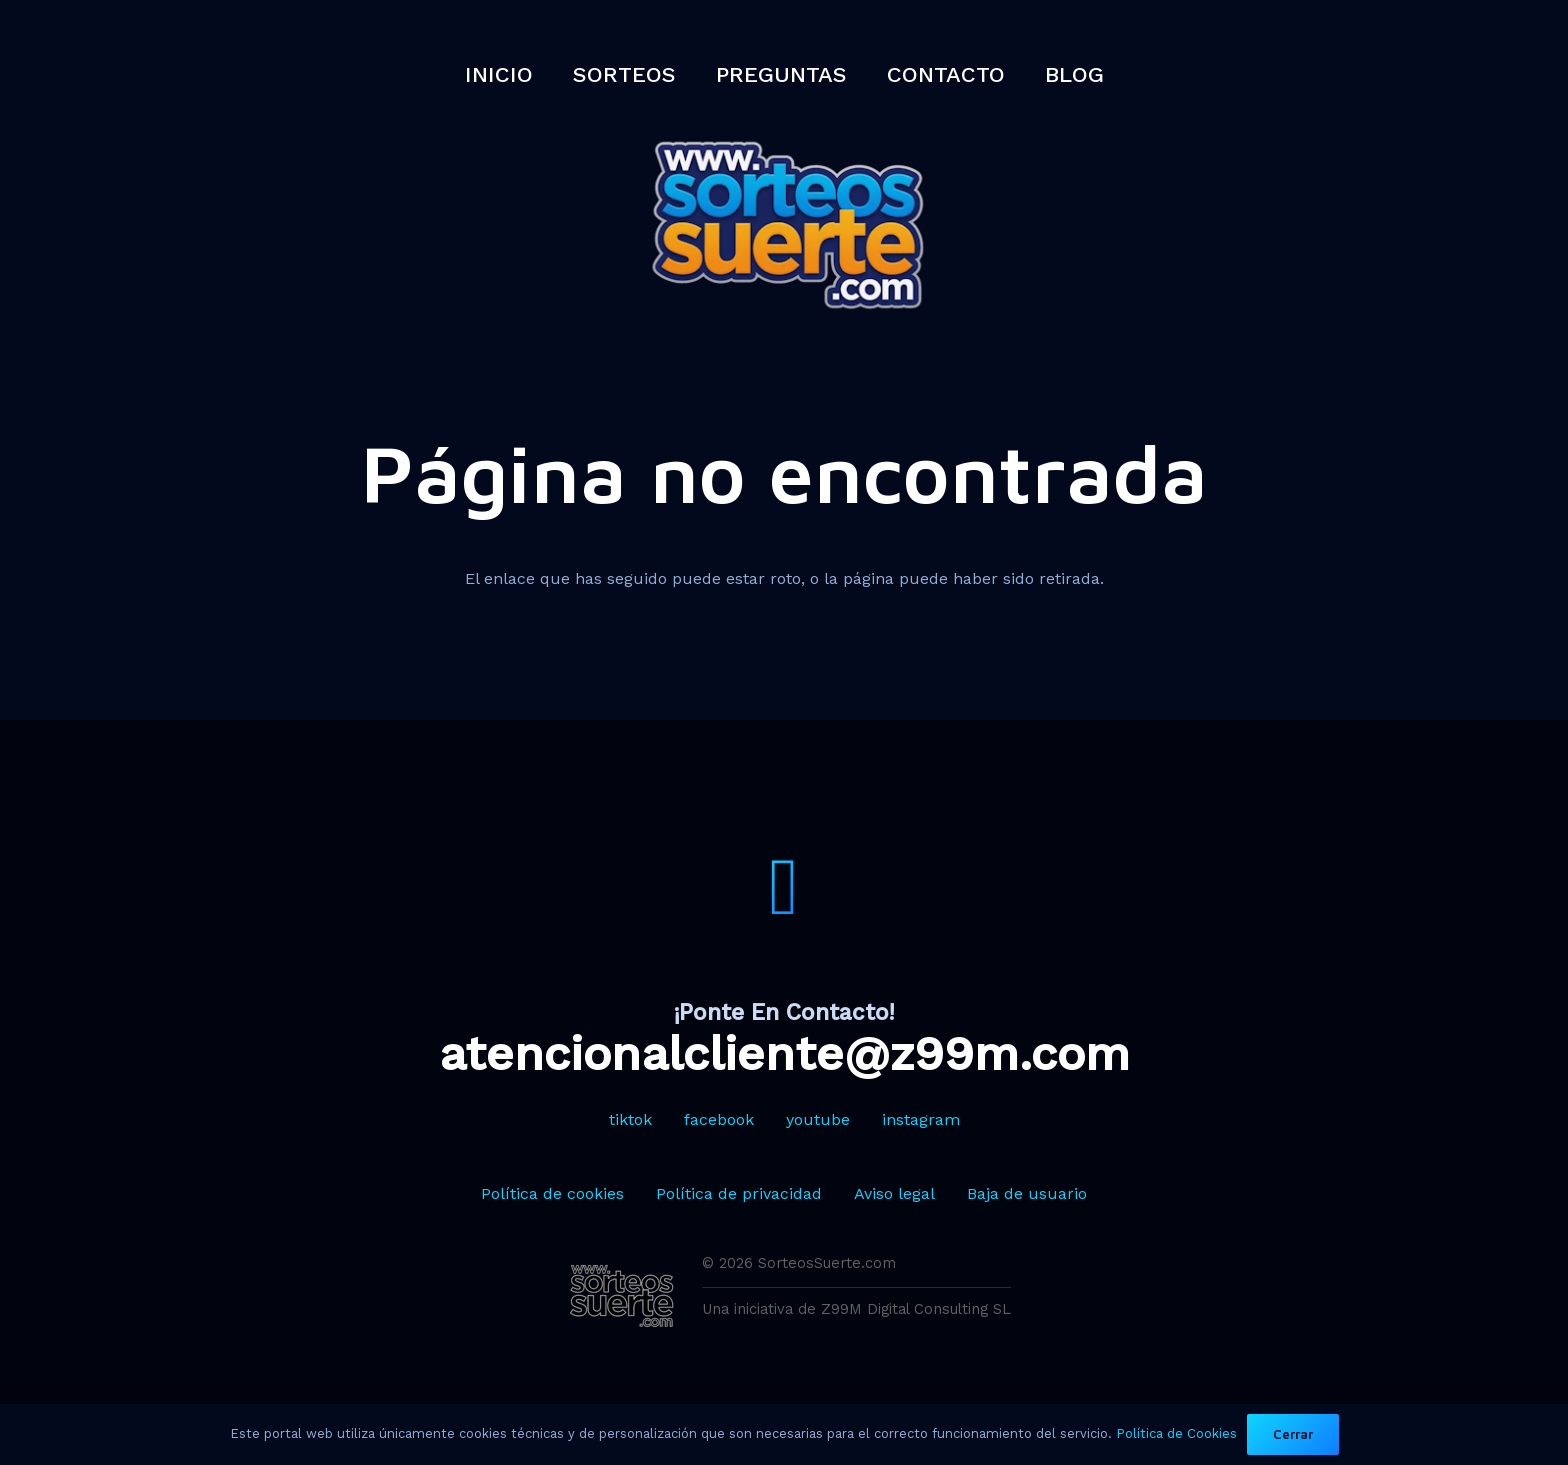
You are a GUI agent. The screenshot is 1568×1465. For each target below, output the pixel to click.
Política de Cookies (1176, 1433)
